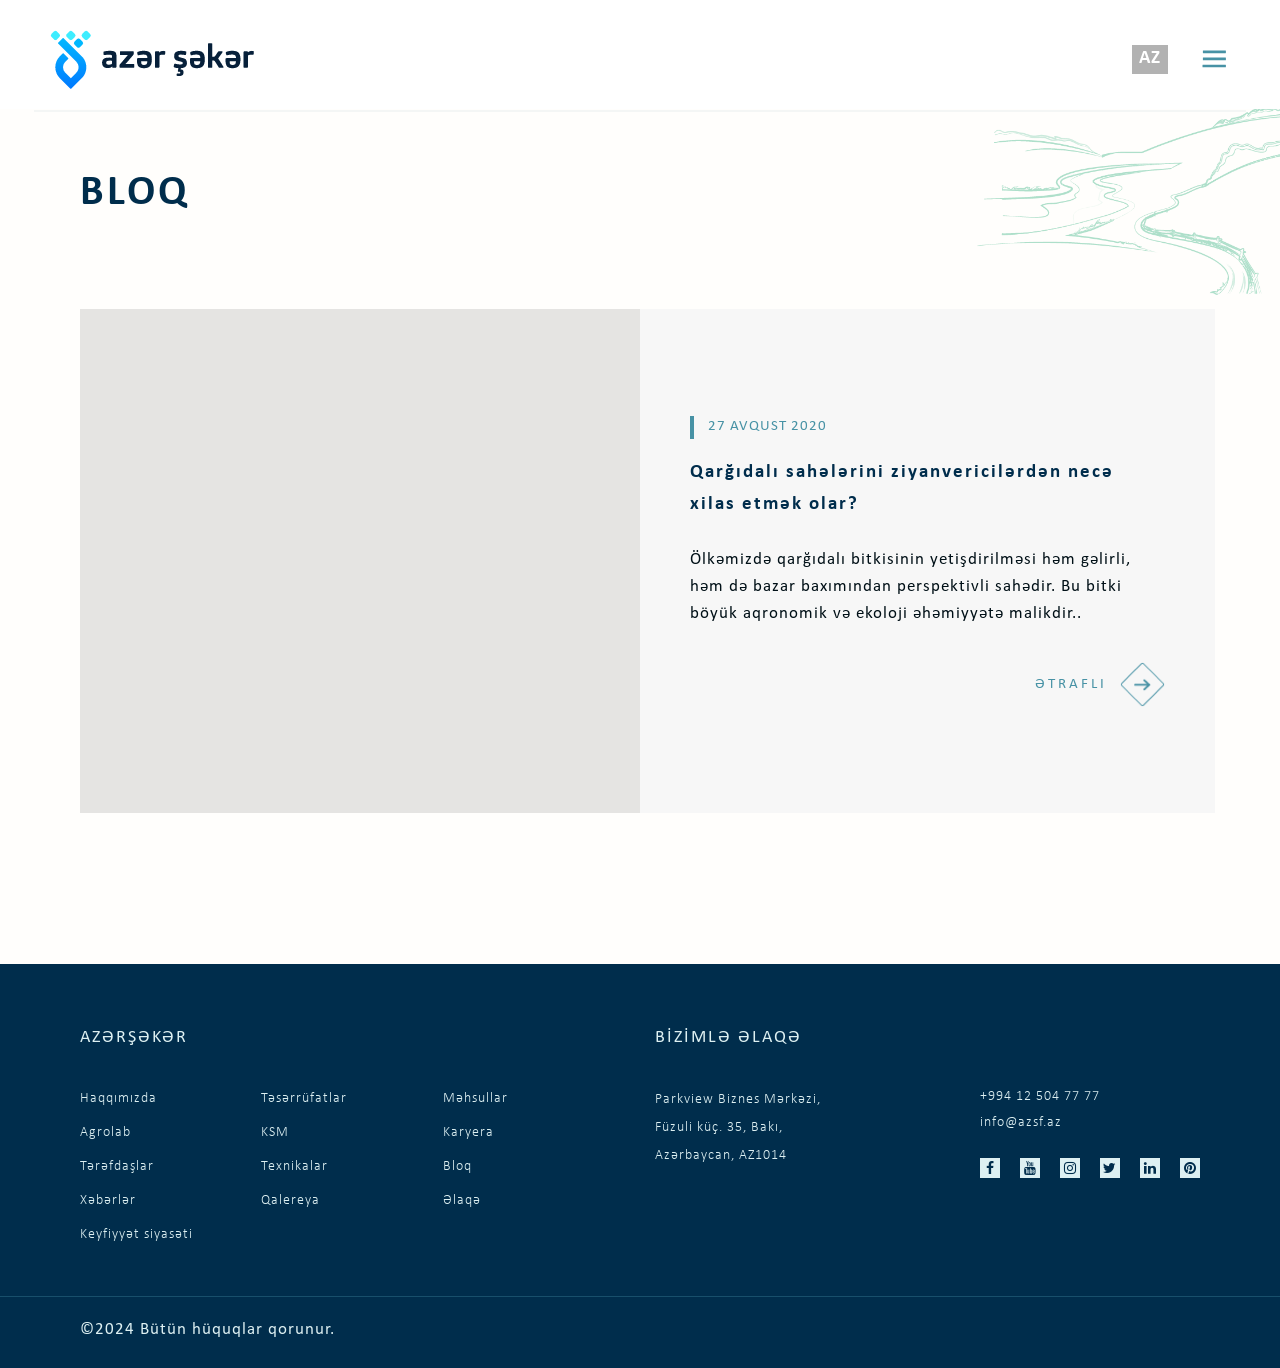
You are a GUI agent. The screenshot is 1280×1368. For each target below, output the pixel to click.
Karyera (468, 1132)
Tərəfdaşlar (117, 1166)
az (1149, 58)
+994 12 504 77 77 (1040, 1096)
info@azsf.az (1021, 1122)
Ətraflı (1100, 684)
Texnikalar (294, 1166)
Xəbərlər (108, 1200)
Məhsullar (475, 1098)
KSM (275, 1132)
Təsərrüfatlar (304, 1098)
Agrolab (105, 1132)
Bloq (457, 1166)
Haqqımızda (118, 1098)
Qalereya (290, 1200)
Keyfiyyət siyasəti (136, 1234)
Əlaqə (462, 1200)
